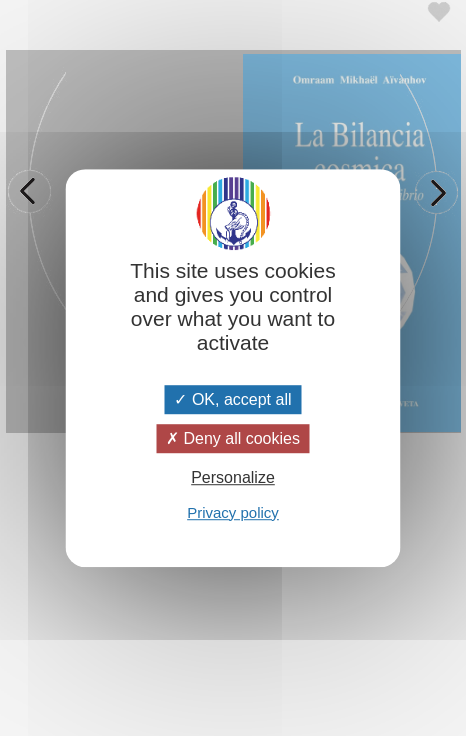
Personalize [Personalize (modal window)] (233, 478)
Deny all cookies (233, 438)
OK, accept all (232, 399)
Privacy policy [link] (233, 512)
